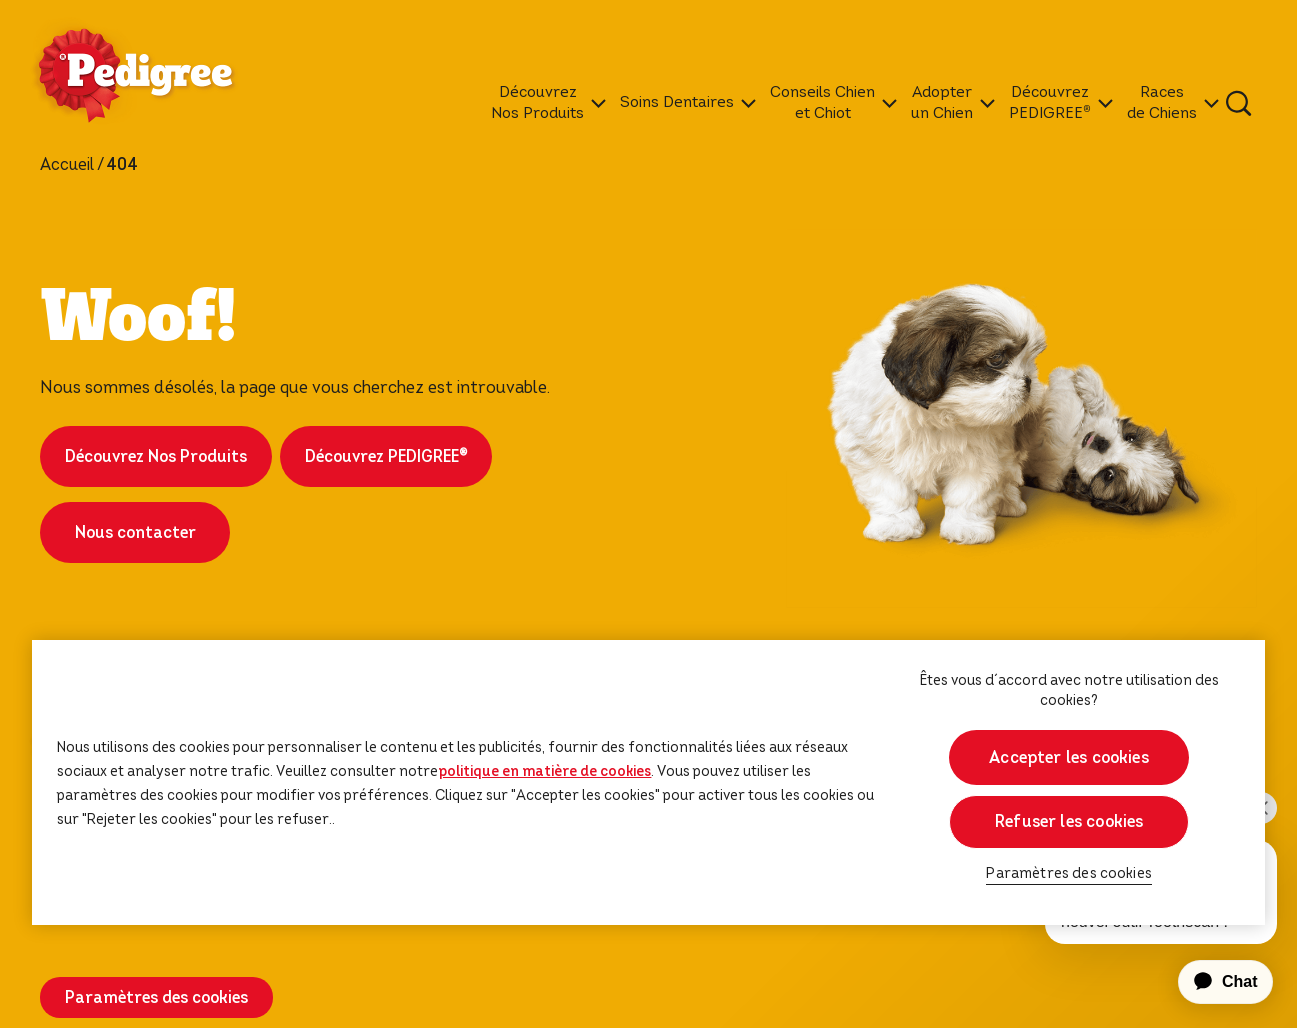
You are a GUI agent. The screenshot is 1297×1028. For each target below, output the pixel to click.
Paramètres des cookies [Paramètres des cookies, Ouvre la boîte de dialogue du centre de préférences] (1069, 873)
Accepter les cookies (1069, 757)
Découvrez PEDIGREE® (386, 456)
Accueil (67, 165)
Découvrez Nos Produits (156, 456)
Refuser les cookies (1069, 821)
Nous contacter (135, 532)
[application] (1214, 982)
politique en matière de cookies (544, 771)
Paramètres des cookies (156, 997)
